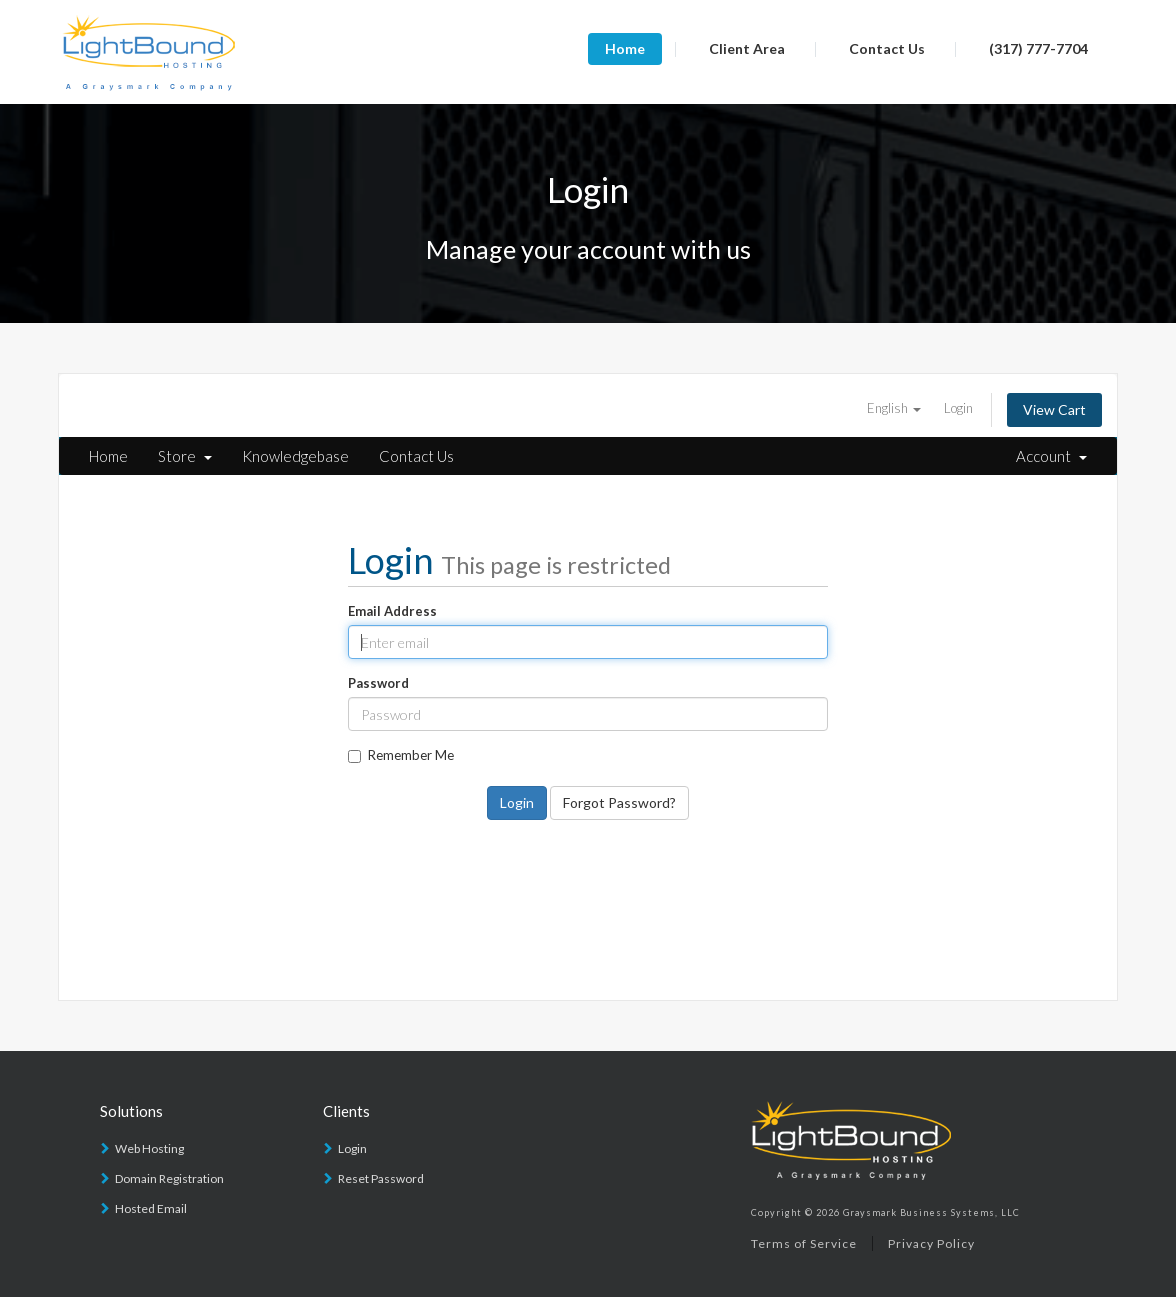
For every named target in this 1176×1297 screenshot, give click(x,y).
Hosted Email (151, 1208)
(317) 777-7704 (1038, 48)
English (894, 408)
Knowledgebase (295, 456)
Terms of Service (804, 1243)
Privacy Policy (931, 1243)
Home (625, 48)
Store (185, 456)
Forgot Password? (619, 802)
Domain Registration (169, 1178)
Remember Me (401, 755)
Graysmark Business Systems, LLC (931, 1212)
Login (958, 408)
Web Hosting (149, 1148)
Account (1051, 456)
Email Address (392, 611)
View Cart (1054, 409)
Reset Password (381, 1178)
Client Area (747, 48)
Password (378, 683)
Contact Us (887, 48)
